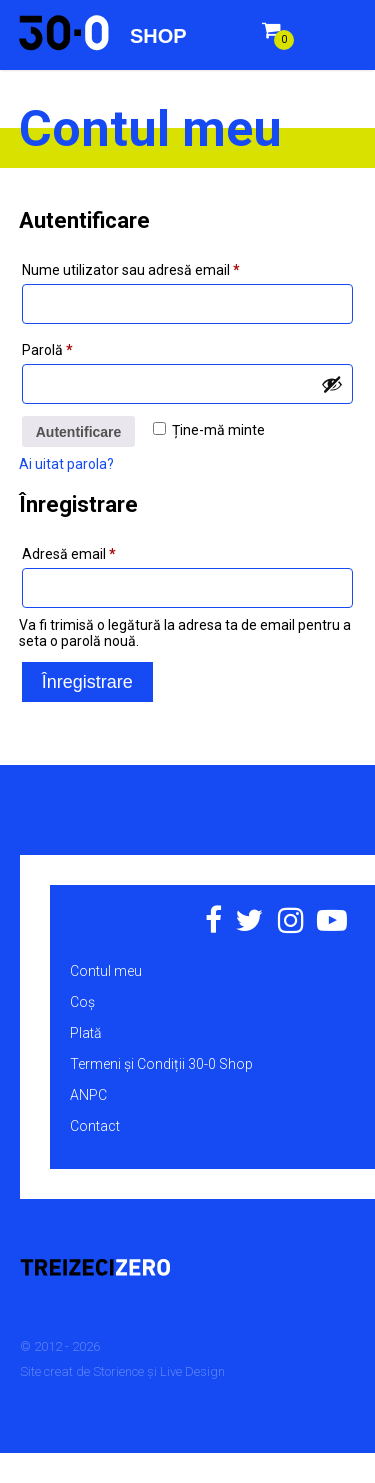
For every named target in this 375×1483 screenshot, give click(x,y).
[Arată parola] (332, 384)
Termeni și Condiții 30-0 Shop (161, 1064)
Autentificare (79, 432)
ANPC (88, 1095)
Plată (86, 1033)
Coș (82, 1002)
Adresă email (103, 551)
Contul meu (106, 971)
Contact (95, 1126)
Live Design (192, 1371)
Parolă (81, 347)
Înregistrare (87, 682)
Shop (158, 36)
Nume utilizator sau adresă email (165, 267)
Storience (118, 1371)
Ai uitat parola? (66, 464)
